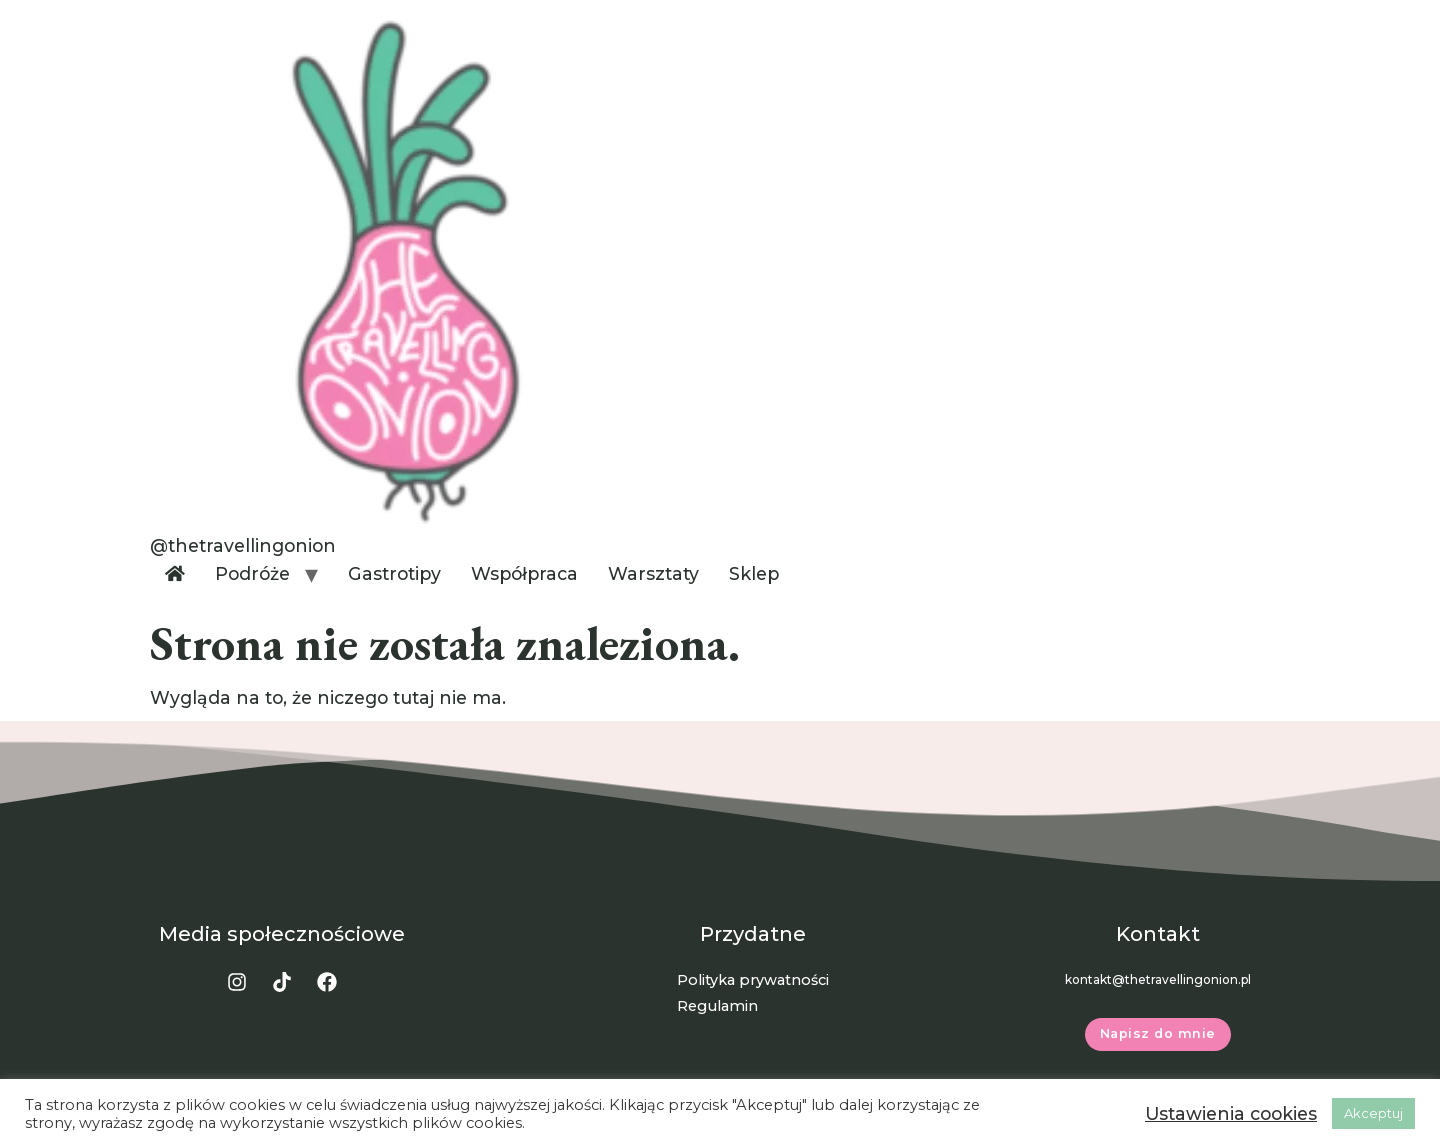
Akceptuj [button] (1373, 1113)
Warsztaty (653, 573)
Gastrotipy (394, 573)
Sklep (754, 573)
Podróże (252, 573)
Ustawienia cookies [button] (1231, 1114)
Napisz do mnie (1158, 1033)
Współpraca (524, 573)
